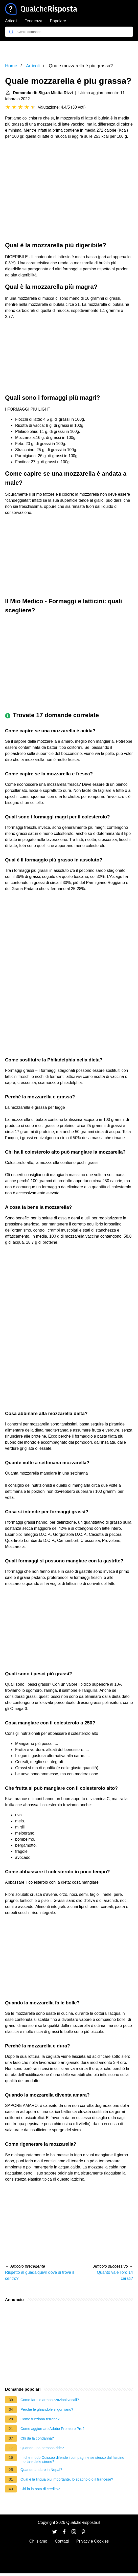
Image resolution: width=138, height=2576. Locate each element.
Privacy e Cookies (92, 2541)
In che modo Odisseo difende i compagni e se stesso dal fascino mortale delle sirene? (72, 2460)
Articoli (11, 21)
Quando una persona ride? (42, 2448)
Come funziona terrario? (39, 2419)
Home (11, 65)
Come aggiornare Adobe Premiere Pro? (52, 2429)
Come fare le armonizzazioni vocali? (49, 2400)
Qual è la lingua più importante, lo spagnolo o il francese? (66, 2479)
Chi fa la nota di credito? (40, 2489)
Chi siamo (38, 2541)
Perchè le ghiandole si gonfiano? (46, 2409)
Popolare (58, 21)
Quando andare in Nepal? (41, 2470)
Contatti (62, 2541)
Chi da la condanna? (37, 2438)
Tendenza (33, 21)
